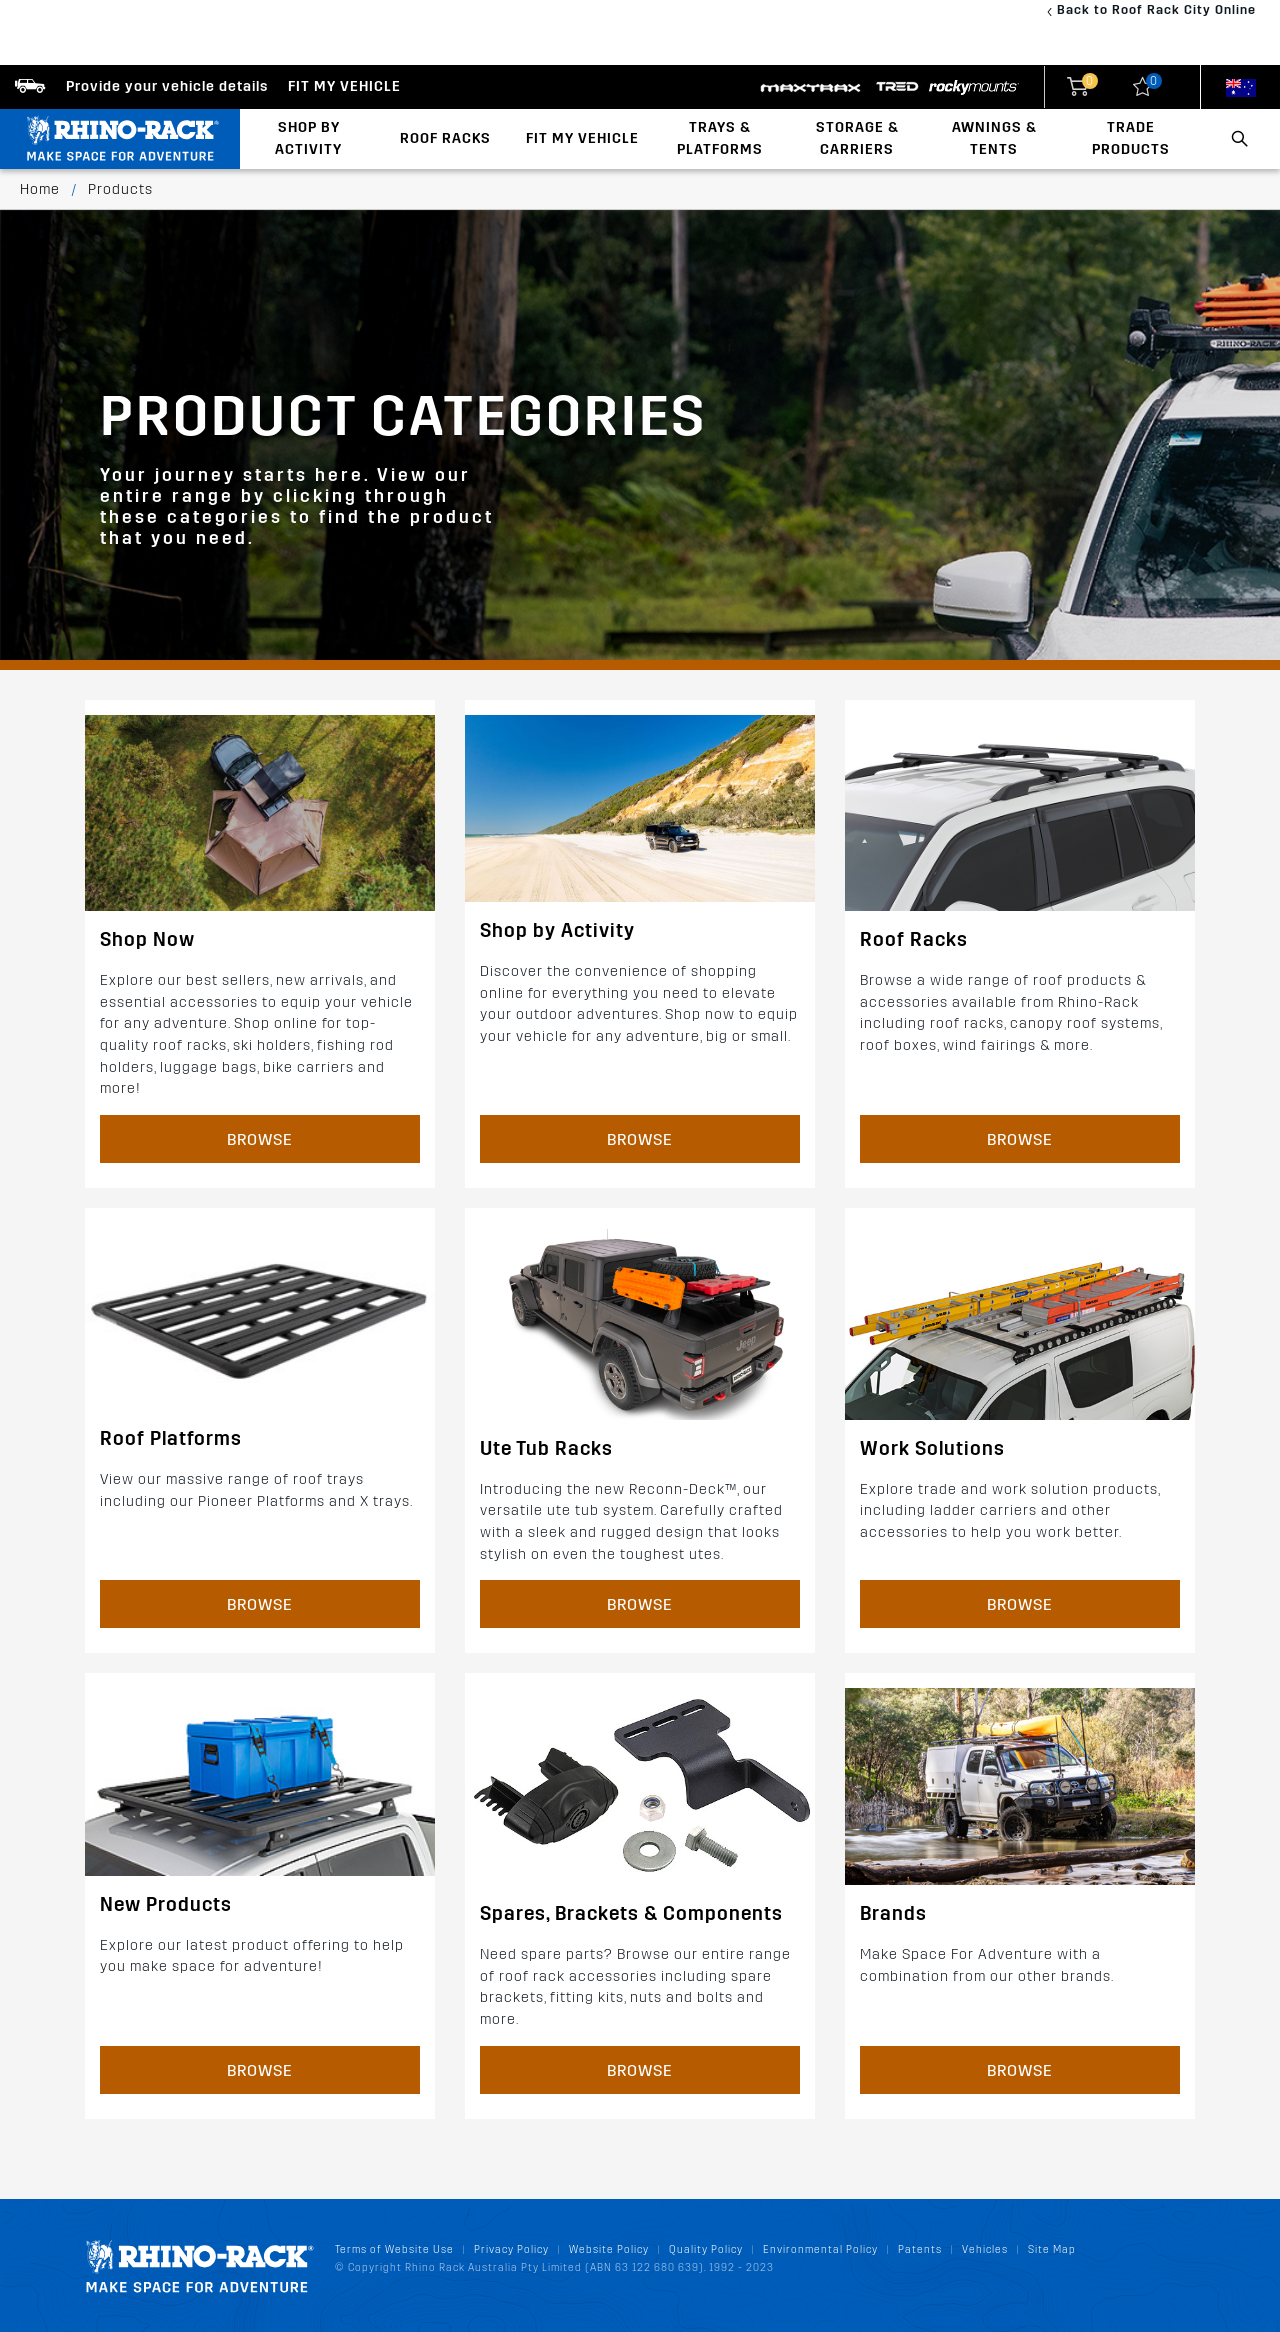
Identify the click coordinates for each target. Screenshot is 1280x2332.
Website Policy (609, 2249)
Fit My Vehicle (582, 138)
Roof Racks (445, 138)
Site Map (1052, 2249)
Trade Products (1131, 138)
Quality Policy (706, 2249)
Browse (260, 1139)
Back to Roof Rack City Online (1156, 9)
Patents (920, 2249)
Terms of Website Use (394, 2249)
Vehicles (985, 2249)
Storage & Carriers (857, 138)
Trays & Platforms (720, 138)
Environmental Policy (820, 2249)
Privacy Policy (511, 2249)
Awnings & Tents (994, 138)
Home (40, 189)
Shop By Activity (308, 138)
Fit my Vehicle (344, 86)
